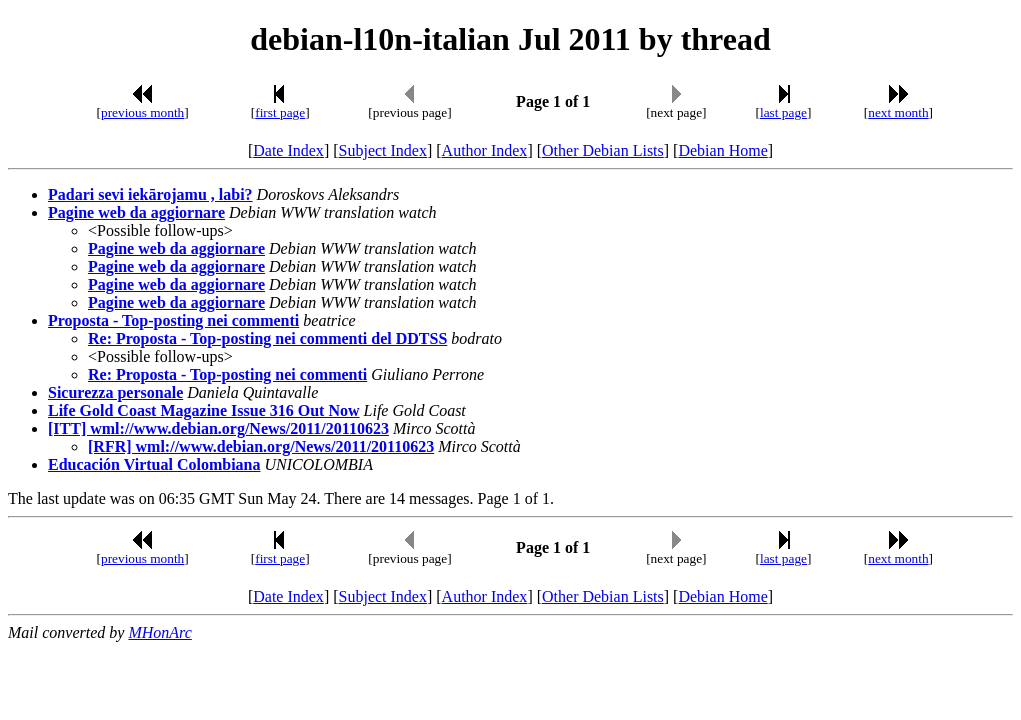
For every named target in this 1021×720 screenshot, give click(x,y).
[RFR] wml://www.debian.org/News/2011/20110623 (261, 446)
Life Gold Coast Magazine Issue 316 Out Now (204, 410)
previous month (142, 112)
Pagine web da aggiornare (136, 212)
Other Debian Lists (603, 150)
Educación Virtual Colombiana (154, 464)
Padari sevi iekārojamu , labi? (150, 194)
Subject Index (383, 150)
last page (783, 112)
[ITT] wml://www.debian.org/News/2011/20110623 (218, 428)
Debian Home (722, 150)
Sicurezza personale (115, 392)
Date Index (288, 150)
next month (898, 112)
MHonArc (159, 632)
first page (280, 112)
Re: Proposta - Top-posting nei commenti (227, 374)
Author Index (485, 150)
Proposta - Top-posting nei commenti (173, 320)
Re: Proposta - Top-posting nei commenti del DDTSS (267, 338)
